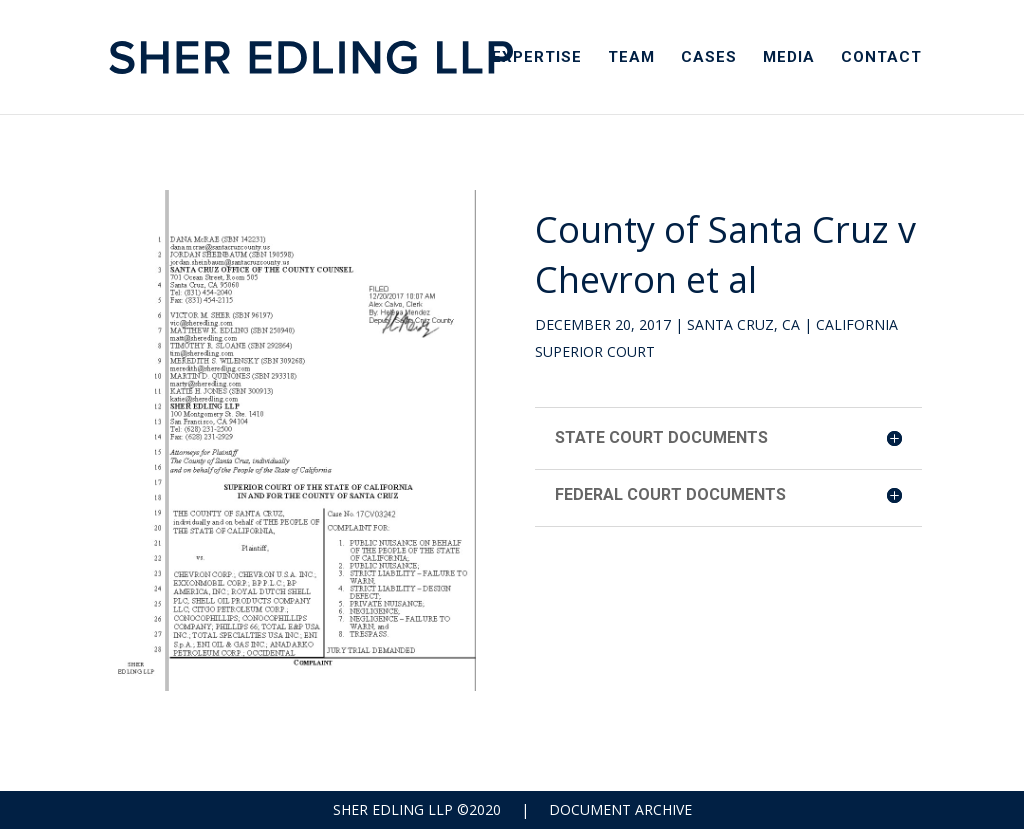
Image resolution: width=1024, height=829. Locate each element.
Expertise (537, 58)
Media (789, 58)
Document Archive (620, 809)
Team (631, 58)
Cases (709, 58)
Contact (881, 58)
